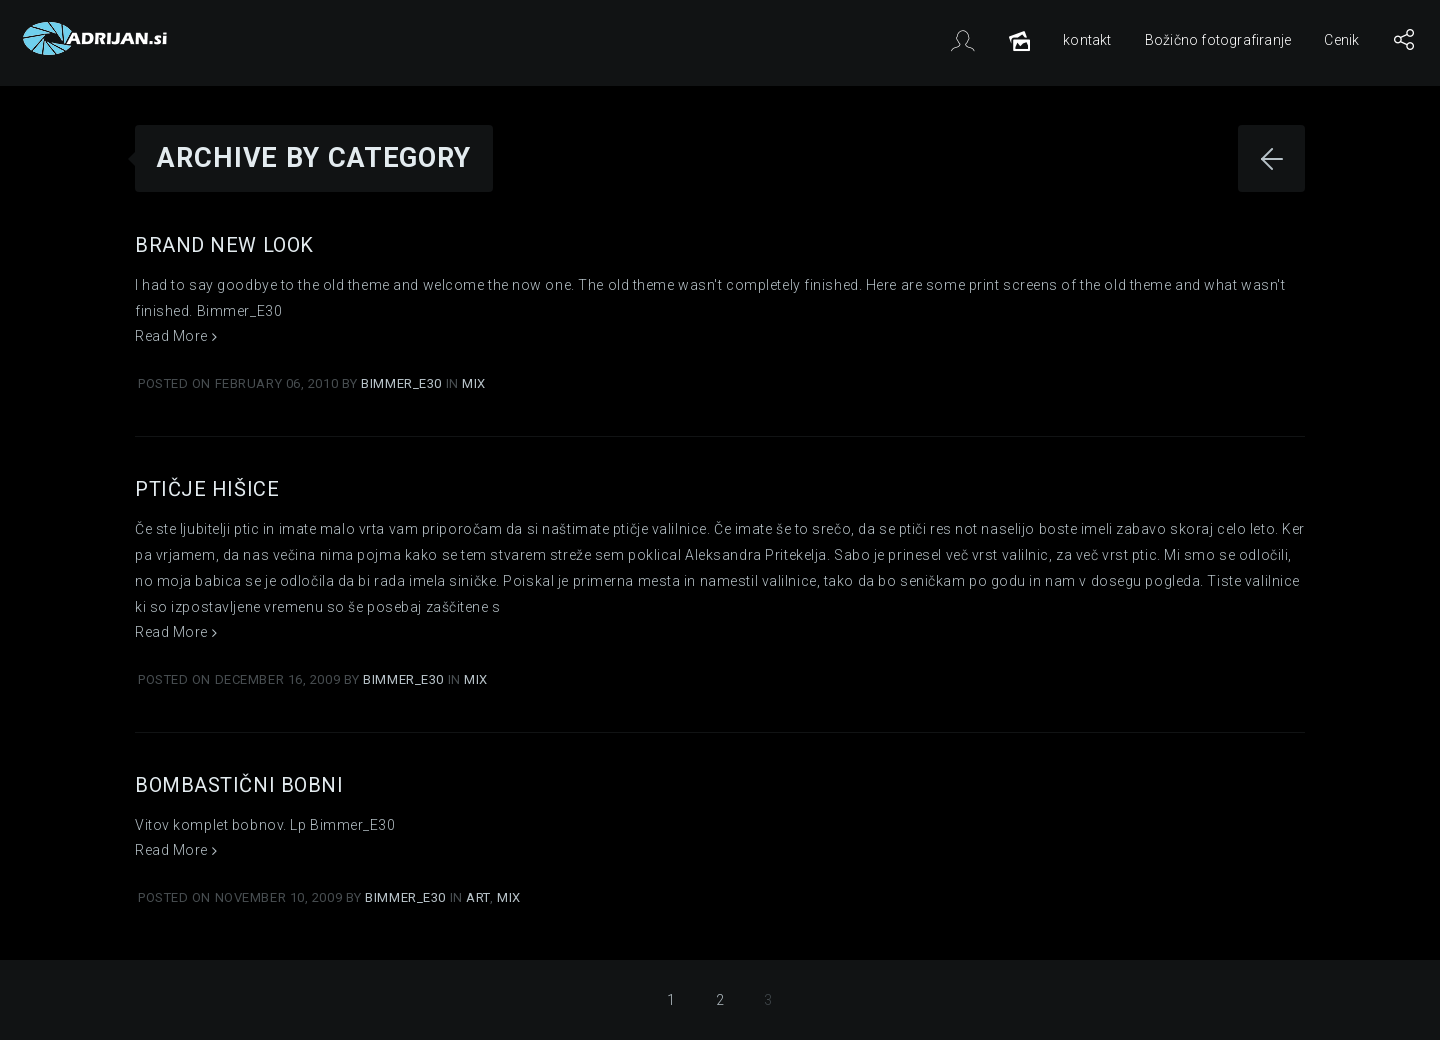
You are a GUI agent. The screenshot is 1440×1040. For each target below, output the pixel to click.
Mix (474, 383)
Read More (176, 336)
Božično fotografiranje (1218, 40)
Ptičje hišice (207, 489)
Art (478, 897)
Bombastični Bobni (239, 785)
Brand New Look (224, 245)
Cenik (1341, 40)
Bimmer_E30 (403, 383)
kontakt (1087, 40)
